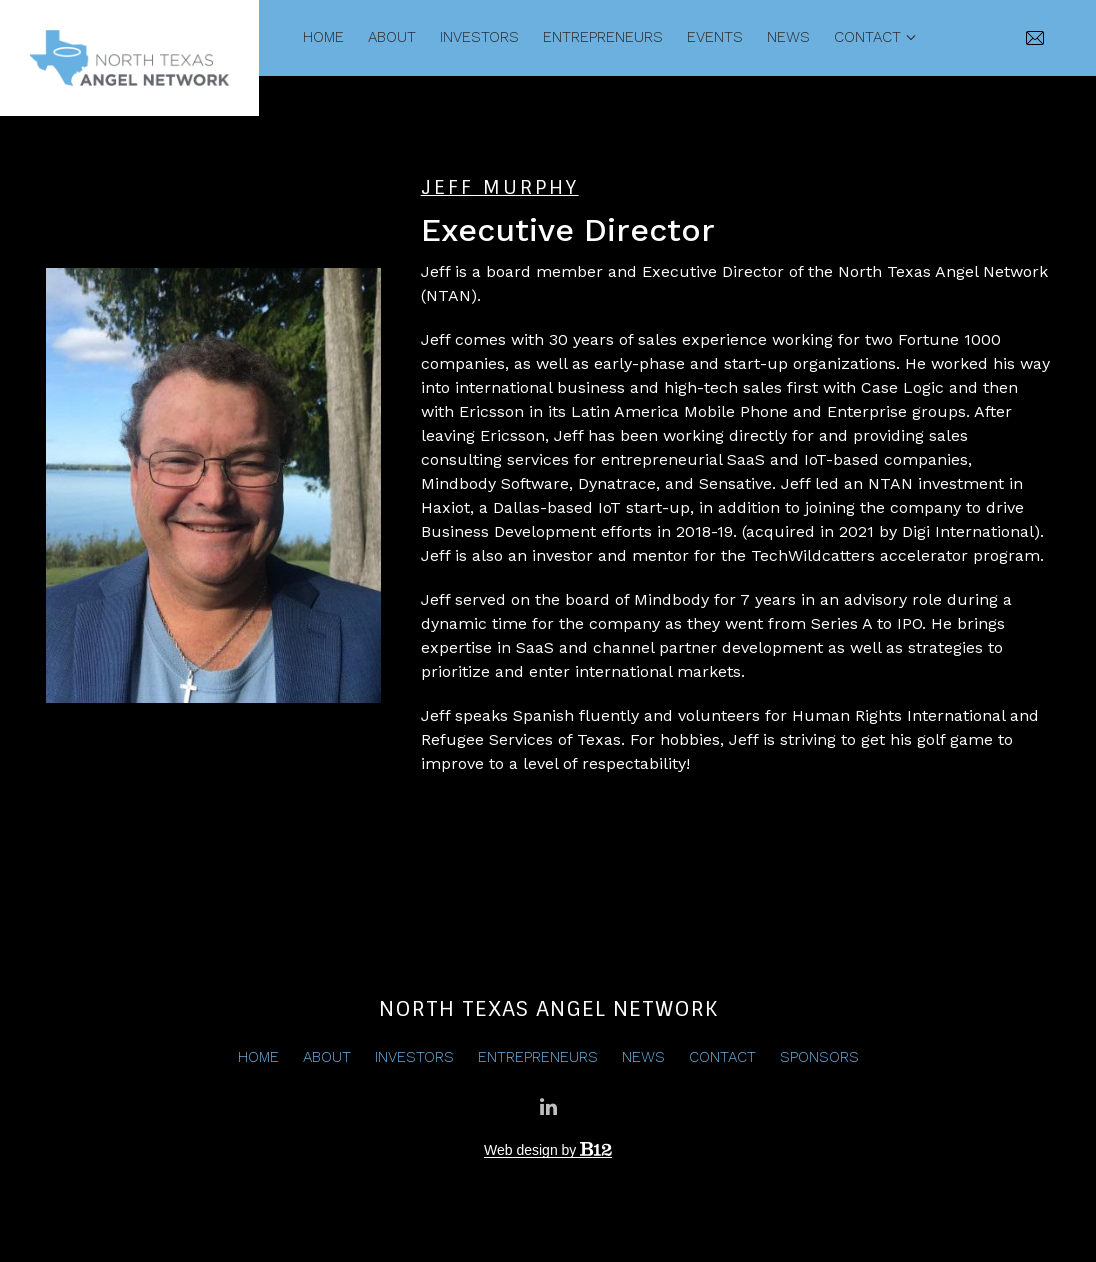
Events (715, 37)
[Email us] (1036, 38)
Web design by (548, 1150)
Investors (479, 37)
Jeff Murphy (500, 187)
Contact (867, 37)
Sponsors (819, 1057)
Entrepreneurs (603, 37)
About (392, 37)
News (788, 37)
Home (323, 37)
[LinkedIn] (548, 1107)
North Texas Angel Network (548, 1008)
